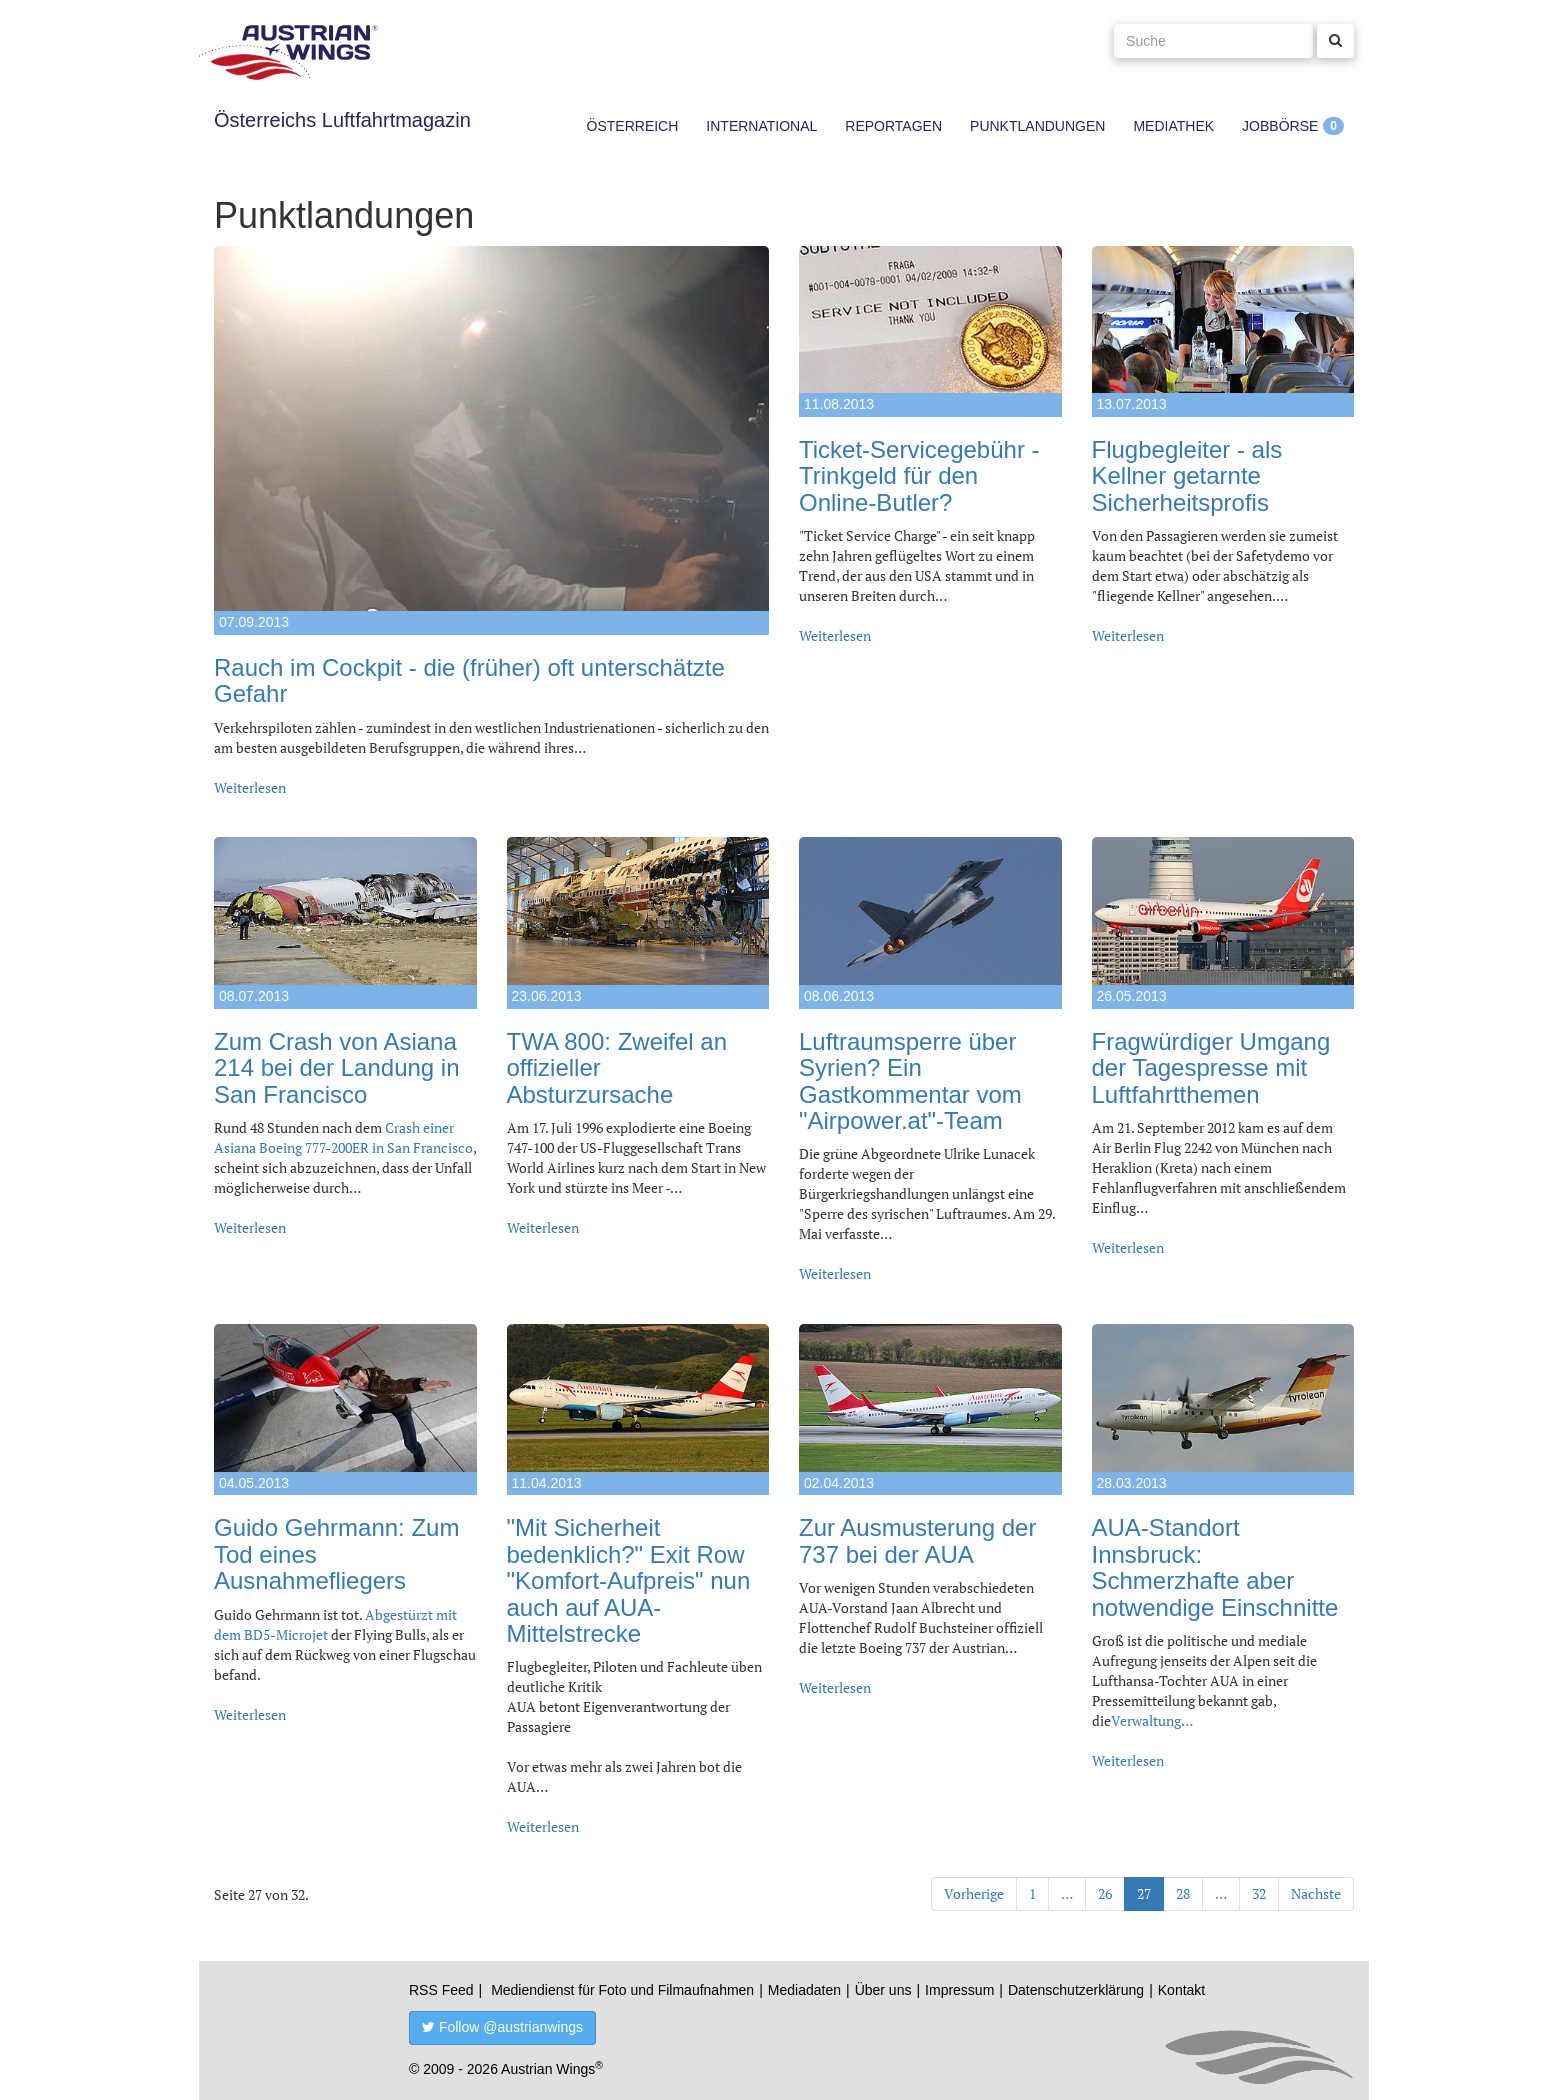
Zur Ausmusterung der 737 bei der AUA (917, 1540)
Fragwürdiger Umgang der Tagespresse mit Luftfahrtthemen (1211, 1068)
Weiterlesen (250, 787)
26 (1105, 1893)
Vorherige (974, 1893)
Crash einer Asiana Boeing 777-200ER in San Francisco (343, 1137)
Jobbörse (1280, 126)
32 (1259, 1893)
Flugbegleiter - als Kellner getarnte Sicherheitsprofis (1187, 476)
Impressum (959, 1990)
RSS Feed (441, 1990)
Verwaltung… (1152, 1720)
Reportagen (893, 126)
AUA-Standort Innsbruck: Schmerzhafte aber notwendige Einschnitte (1215, 1567)
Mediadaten (804, 1990)
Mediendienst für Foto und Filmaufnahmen (622, 1990)
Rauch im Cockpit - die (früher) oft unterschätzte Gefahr (469, 680)
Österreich (633, 126)
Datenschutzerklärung (1076, 1990)
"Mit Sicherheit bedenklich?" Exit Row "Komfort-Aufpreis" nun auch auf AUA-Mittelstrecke (629, 1580)
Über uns (883, 1990)
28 (1183, 1893)
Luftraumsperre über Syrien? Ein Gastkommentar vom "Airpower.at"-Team (910, 1081)
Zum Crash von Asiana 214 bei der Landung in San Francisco (337, 1068)
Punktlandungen (1037, 126)
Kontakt (1181, 1990)
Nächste (1316, 1893)
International (761, 126)
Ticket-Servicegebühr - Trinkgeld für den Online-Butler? (919, 476)
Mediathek (1173, 126)
